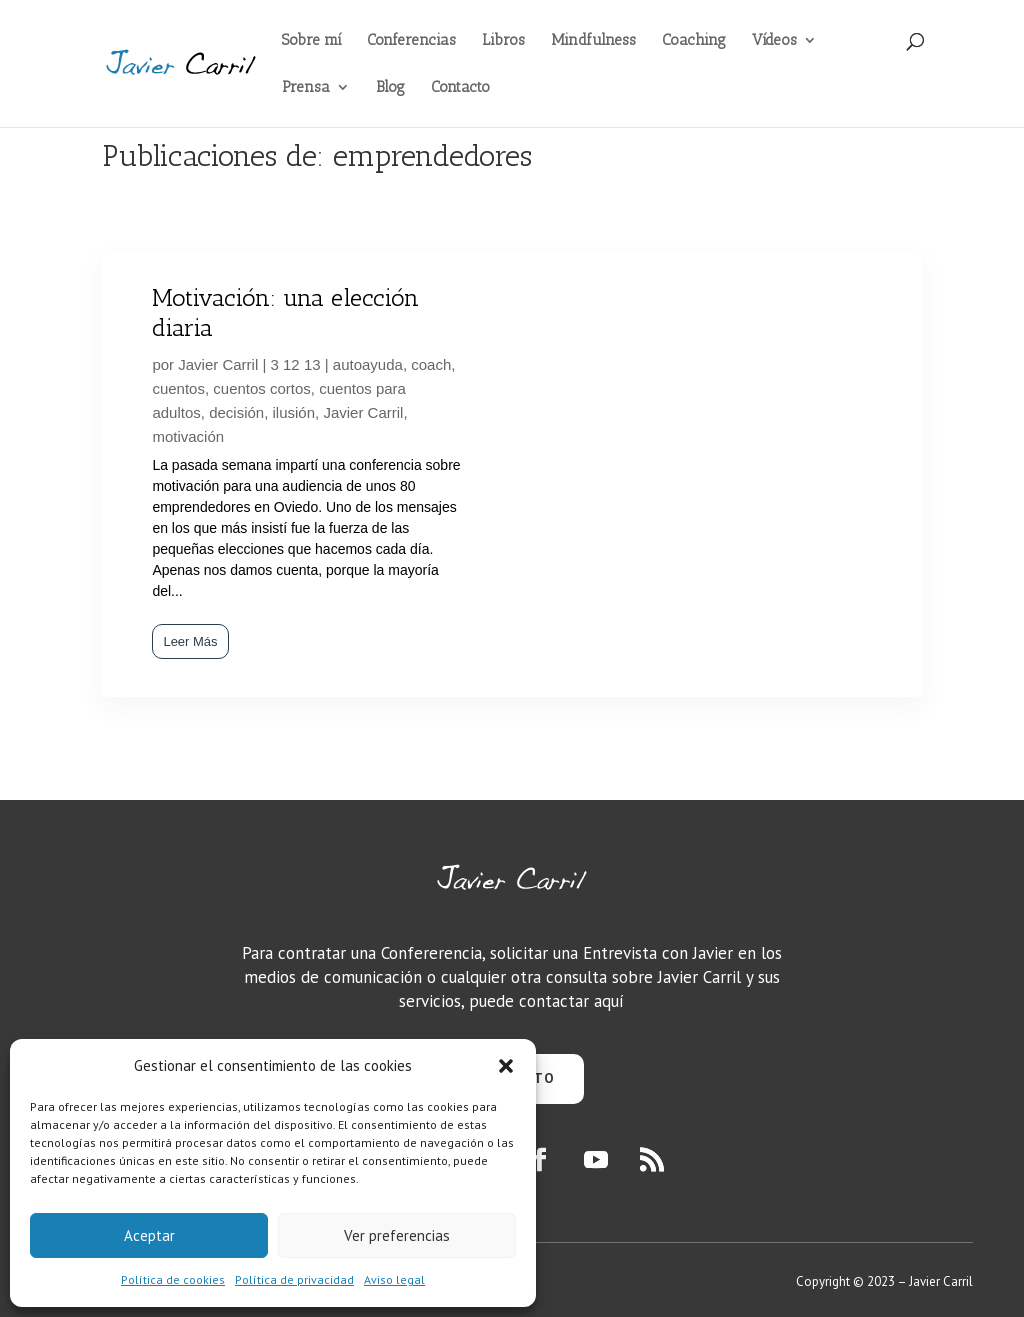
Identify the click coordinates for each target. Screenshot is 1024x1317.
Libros (503, 41)
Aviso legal (394, 1279)
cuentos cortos (262, 388)
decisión (236, 412)
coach (431, 364)
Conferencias (411, 41)
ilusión (294, 412)
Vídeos (774, 41)
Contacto (460, 88)
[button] (506, 1066)
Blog (390, 88)
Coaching (694, 41)
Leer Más (190, 641)
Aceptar (149, 1235)
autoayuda (368, 364)
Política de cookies (173, 1279)
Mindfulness (593, 41)
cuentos (178, 388)
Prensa (306, 88)
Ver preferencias (397, 1235)
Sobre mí (311, 41)
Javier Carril (218, 364)
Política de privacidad (294, 1279)
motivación (188, 436)
